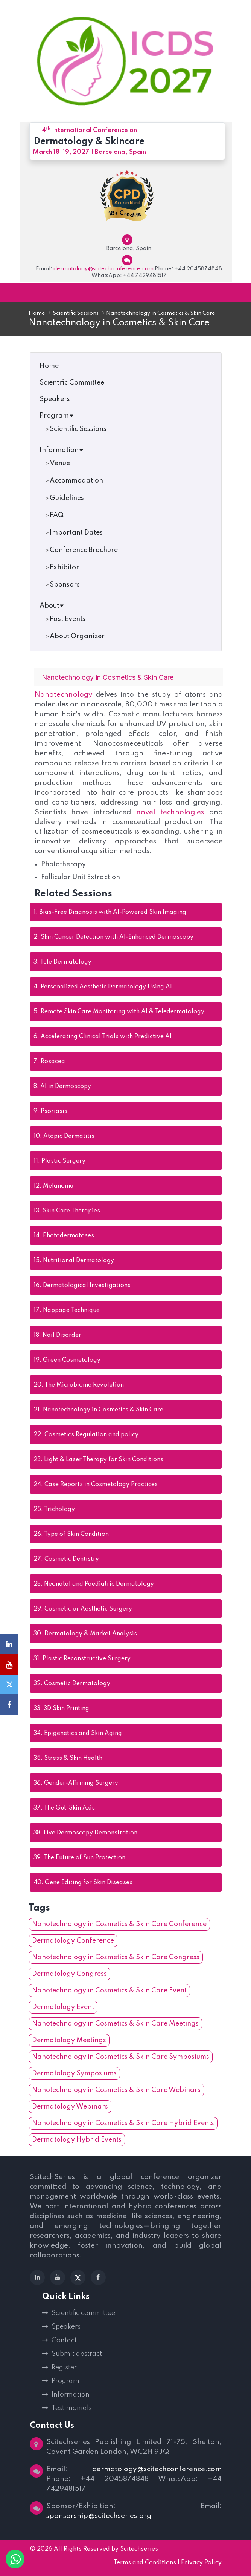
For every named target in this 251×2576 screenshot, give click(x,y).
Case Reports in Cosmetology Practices (95, 1485)
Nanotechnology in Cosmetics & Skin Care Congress (115, 1957)
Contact (64, 2340)
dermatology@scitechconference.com (103, 268)
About (52, 605)
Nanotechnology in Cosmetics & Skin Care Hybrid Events (123, 2123)
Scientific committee (83, 2313)
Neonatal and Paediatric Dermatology (93, 1584)
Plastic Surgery (59, 1162)
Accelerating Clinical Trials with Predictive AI (102, 1037)
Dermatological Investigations (82, 1286)
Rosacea (49, 1062)
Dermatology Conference (73, 1941)
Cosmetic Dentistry (66, 1560)
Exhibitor (64, 567)
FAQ (57, 515)
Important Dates (76, 532)
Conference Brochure (84, 550)
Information (62, 450)
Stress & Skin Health (67, 1759)
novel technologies (170, 812)
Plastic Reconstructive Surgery (82, 1659)
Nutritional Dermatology (73, 1261)
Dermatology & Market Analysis (85, 1634)
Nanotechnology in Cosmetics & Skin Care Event (109, 1991)
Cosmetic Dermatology (71, 1684)
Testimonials (72, 2408)
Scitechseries (139, 2550)
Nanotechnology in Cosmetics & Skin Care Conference (119, 1924)
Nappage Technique (66, 1311)
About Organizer (77, 636)
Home (37, 313)
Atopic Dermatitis (63, 1137)
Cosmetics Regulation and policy (85, 1435)
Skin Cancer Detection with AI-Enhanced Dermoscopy (113, 938)
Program (57, 415)
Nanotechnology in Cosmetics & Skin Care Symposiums (120, 2057)
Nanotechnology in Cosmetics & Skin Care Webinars (116, 2090)
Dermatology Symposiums (74, 2073)
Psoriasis (50, 1112)
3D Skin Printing (61, 1709)
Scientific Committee (72, 382)
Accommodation (76, 480)
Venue (60, 463)
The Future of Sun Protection (79, 1858)
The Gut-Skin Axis (64, 1808)
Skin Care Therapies (66, 1211)
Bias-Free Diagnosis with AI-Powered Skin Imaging (109, 913)
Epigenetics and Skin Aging (77, 1734)
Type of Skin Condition (71, 1535)
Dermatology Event (63, 2007)
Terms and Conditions (144, 2563)
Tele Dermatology (62, 962)
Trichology (54, 1510)
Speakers (55, 399)
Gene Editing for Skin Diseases (82, 1883)
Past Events (67, 619)
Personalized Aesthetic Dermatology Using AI (102, 987)
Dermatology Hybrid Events (77, 2140)
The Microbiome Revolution (78, 1385)
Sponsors (65, 584)
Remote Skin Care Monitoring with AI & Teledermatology (118, 1012)
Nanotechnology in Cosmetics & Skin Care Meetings (115, 2024)
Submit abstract (77, 2354)
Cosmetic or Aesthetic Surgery (82, 1609)
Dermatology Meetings (69, 2040)
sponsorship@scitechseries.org (98, 2516)
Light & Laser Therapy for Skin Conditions (98, 1460)
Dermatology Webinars (70, 2107)
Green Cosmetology (66, 1361)
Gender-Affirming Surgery (75, 1784)
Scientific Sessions (76, 313)
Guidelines (67, 498)
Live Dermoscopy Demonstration (85, 1833)
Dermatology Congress (69, 1974)
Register (64, 2368)
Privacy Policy (201, 2563)
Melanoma (53, 1186)
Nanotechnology (65, 694)
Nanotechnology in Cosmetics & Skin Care (98, 1410)
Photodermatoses (63, 1236)
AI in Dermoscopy (62, 1087)
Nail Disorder (57, 1336)
